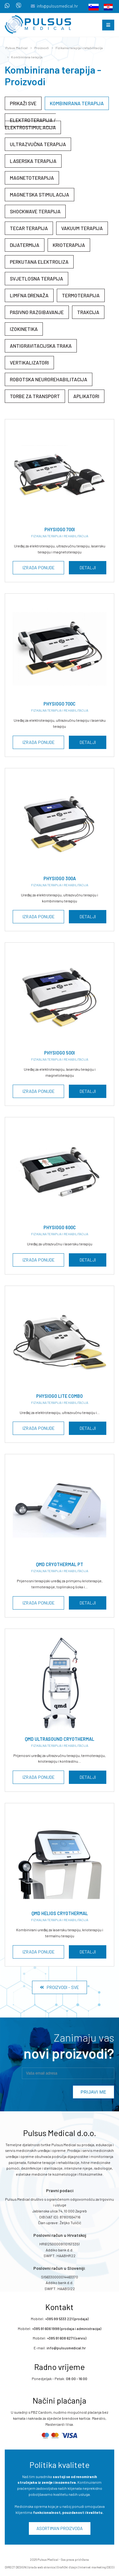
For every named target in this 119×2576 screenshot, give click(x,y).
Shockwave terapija (35, 211)
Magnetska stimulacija (39, 194)
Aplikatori (86, 396)
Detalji (88, 567)
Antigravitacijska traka (41, 346)
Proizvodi (41, 48)
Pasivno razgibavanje (37, 312)
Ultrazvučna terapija (38, 144)
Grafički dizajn (67, 2567)
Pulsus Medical (16, 48)
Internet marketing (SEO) (96, 2567)
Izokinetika (24, 329)
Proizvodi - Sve (59, 1987)
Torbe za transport (35, 396)
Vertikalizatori (29, 362)
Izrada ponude (39, 567)
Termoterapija (81, 295)
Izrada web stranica (41, 2567)
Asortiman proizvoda (59, 2528)
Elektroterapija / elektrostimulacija (30, 123)
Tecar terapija (29, 228)
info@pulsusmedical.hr (57, 6)
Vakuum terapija (82, 228)
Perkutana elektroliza (39, 262)
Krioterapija (69, 245)
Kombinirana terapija (27, 57)
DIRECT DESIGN (15, 2567)
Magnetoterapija (32, 178)
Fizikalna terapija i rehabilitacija (79, 48)
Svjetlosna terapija (36, 278)
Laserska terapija (33, 161)
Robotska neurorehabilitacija (48, 379)
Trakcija (88, 312)
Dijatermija (24, 245)
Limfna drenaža (29, 295)
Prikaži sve (23, 103)
